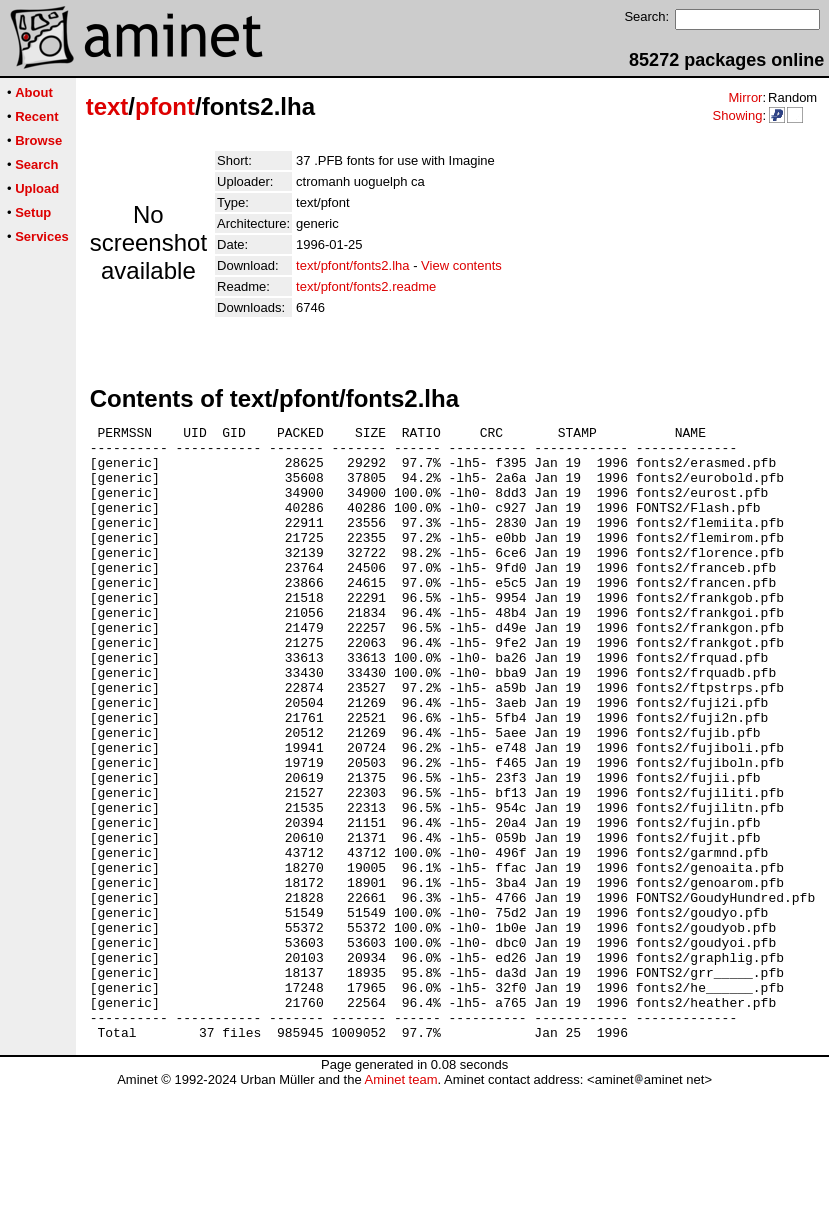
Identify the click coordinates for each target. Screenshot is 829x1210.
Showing (737, 115)
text (107, 106)
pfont (165, 106)
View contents (461, 265)
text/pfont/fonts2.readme (366, 286)
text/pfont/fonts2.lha (352, 265)
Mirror (745, 97)
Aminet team (400, 1202)
